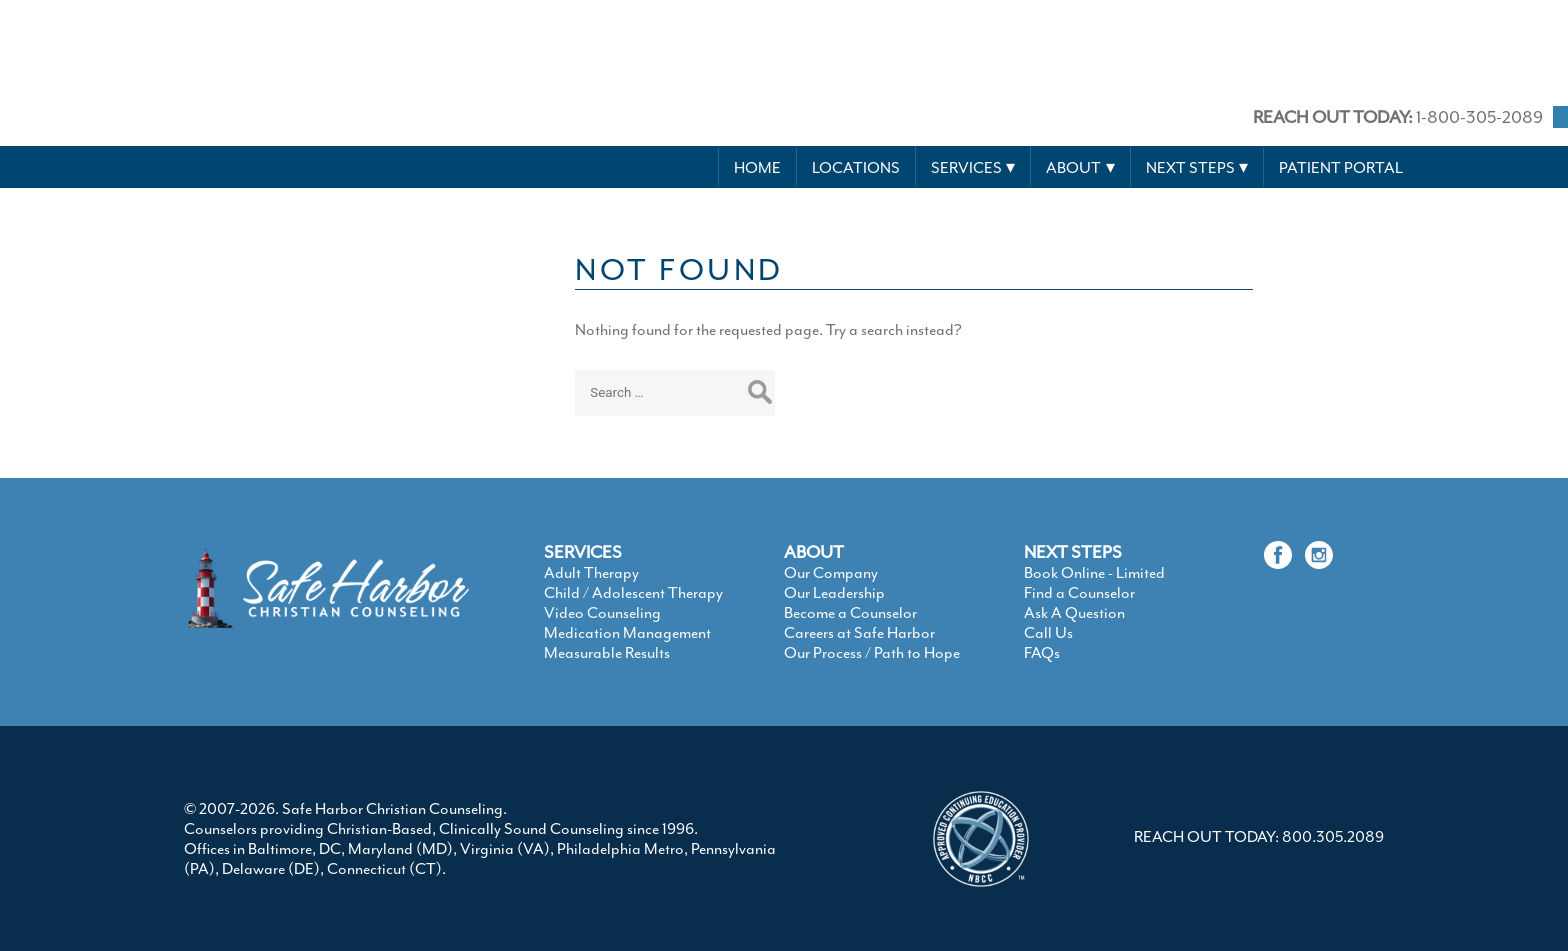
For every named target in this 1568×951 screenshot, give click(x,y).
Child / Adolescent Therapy (633, 593)
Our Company (831, 573)
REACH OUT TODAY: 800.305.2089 (1259, 837)
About (1073, 168)
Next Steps (1190, 168)
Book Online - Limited (1094, 573)
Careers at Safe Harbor (859, 633)
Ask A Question (1074, 613)
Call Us (1048, 633)
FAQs (1042, 653)
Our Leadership (834, 593)
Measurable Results (607, 653)
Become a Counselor (850, 613)
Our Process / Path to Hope (872, 653)
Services (966, 168)
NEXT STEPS (1073, 552)
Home (757, 168)
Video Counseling (602, 613)
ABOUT (814, 552)
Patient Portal (1341, 168)
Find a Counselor (1079, 593)
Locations (856, 168)
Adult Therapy (591, 573)
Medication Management (627, 633)
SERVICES (583, 552)
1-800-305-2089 (1398, 117)
